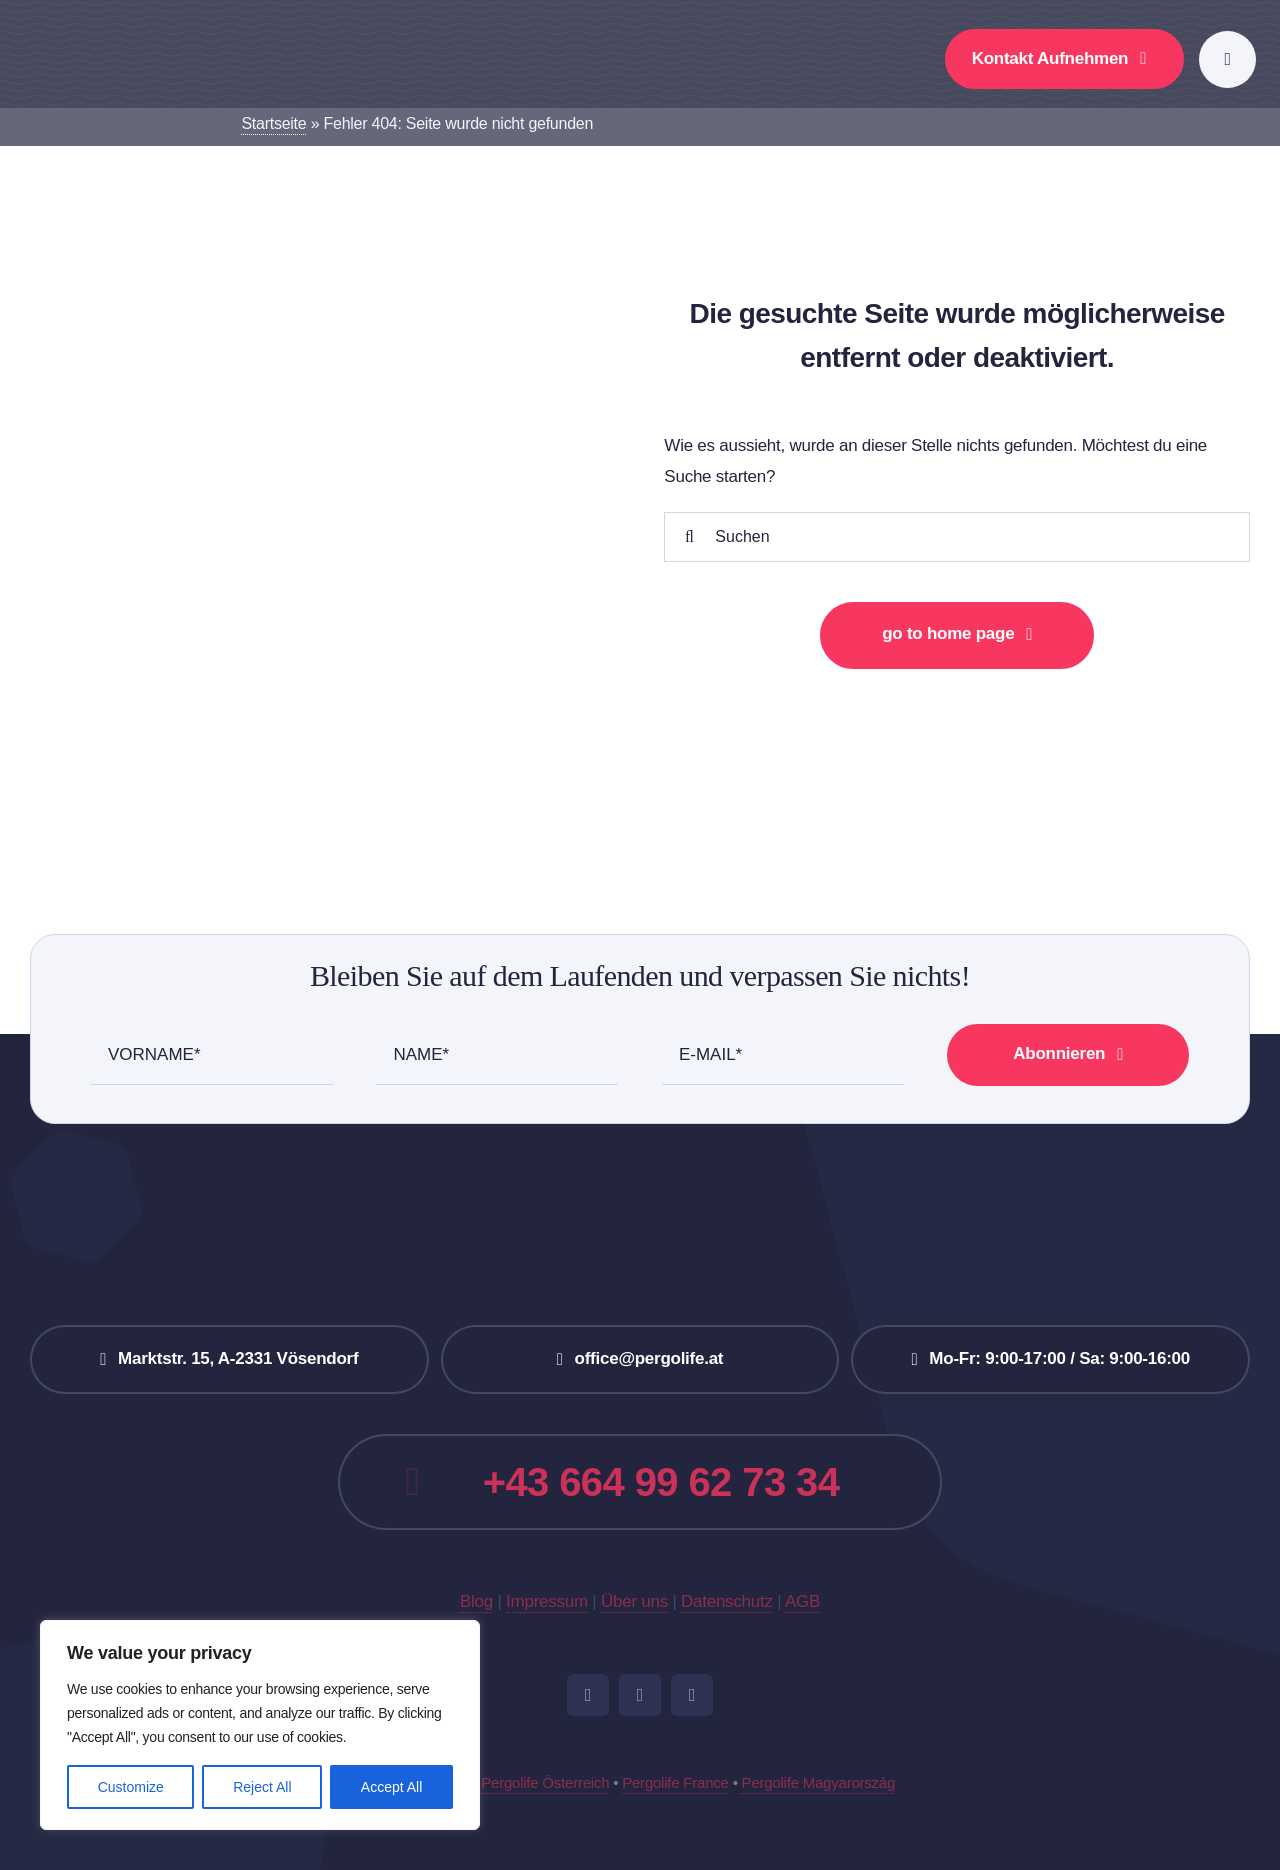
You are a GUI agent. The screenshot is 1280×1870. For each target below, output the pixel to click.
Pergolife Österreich (545, 1782)
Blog (476, 1601)
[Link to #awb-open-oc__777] (1227, 59)
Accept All (391, 1787)
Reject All (262, 1787)
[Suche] (689, 537)
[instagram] (640, 1695)
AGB (802, 1601)
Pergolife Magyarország (818, 1782)
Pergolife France (675, 1782)
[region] (260, 1725)
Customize (131, 1787)
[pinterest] (692, 1695)
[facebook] (588, 1695)
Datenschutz (727, 1601)
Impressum (547, 1601)
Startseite (273, 123)
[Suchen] (957, 537)
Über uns (634, 1601)
